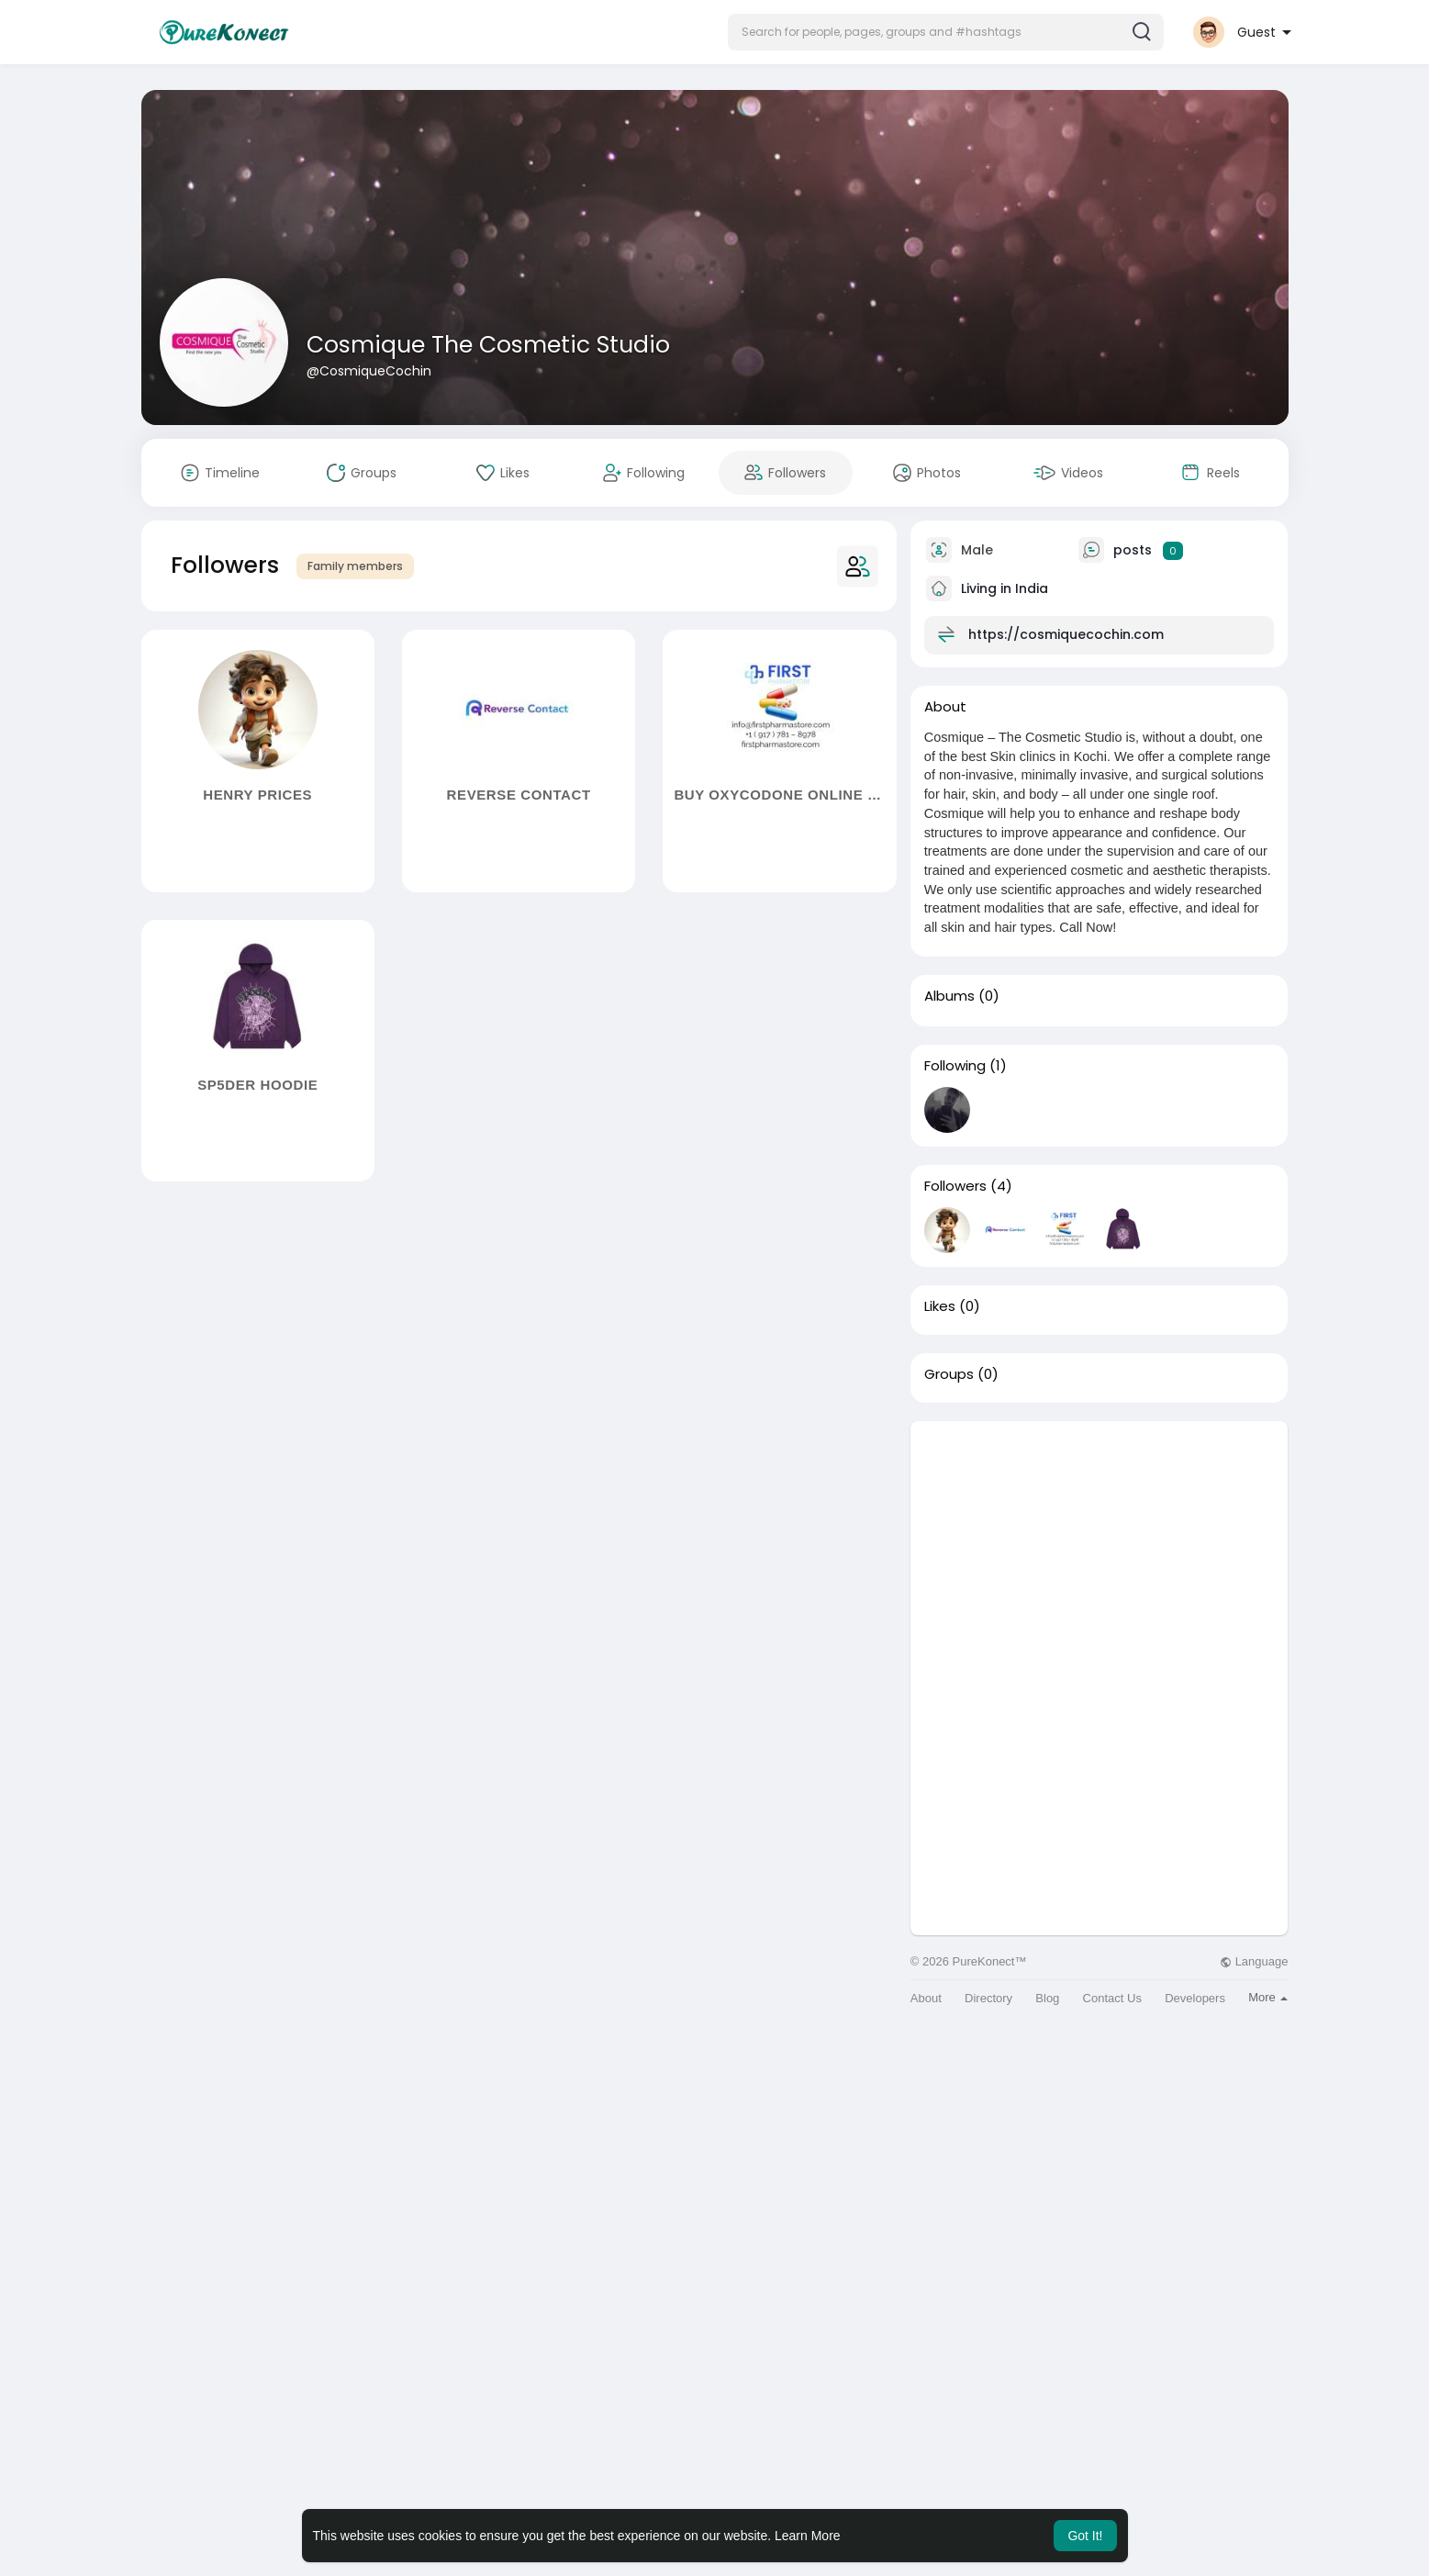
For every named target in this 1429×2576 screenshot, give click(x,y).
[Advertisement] (1099, 1549)
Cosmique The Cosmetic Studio (488, 345)
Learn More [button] (808, 2535)
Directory (988, 1998)
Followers (955, 1186)
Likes (939, 1306)
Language (1254, 1961)
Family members (355, 566)
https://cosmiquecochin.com (1066, 634)
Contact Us (1112, 1998)
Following (955, 1065)
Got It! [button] (1084, 2535)
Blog (1047, 1998)
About (926, 1998)
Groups (949, 1374)
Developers (1195, 1998)
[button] (946, 32)
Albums (949, 996)
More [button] (1268, 1997)
